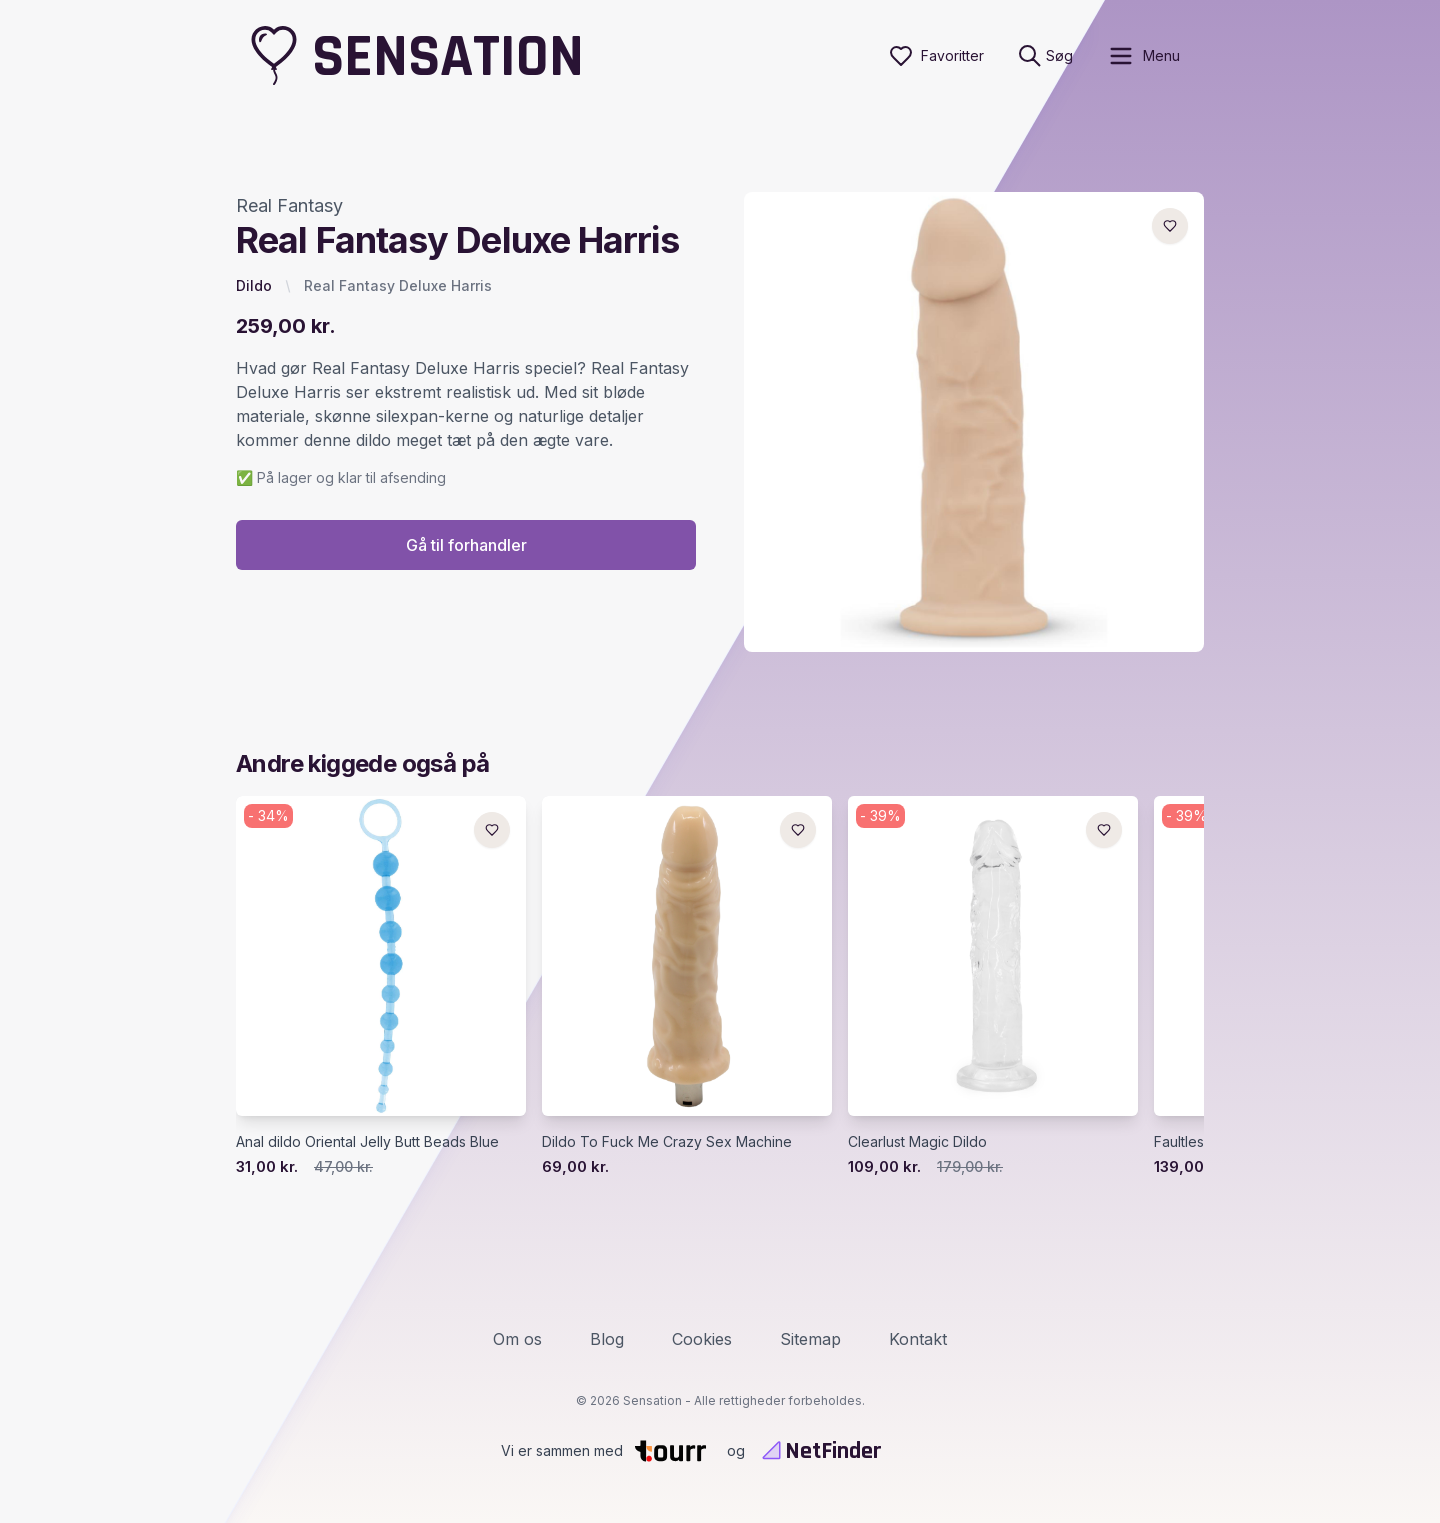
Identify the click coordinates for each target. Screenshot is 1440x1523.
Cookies (702, 1339)
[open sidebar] (1143, 56)
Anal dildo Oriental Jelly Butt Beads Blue (367, 1141)
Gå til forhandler (466, 545)
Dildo (254, 285)
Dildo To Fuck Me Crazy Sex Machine (667, 1141)
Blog (607, 1339)
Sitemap (810, 1339)
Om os (517, 1339)
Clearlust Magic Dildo (917, 1141)
